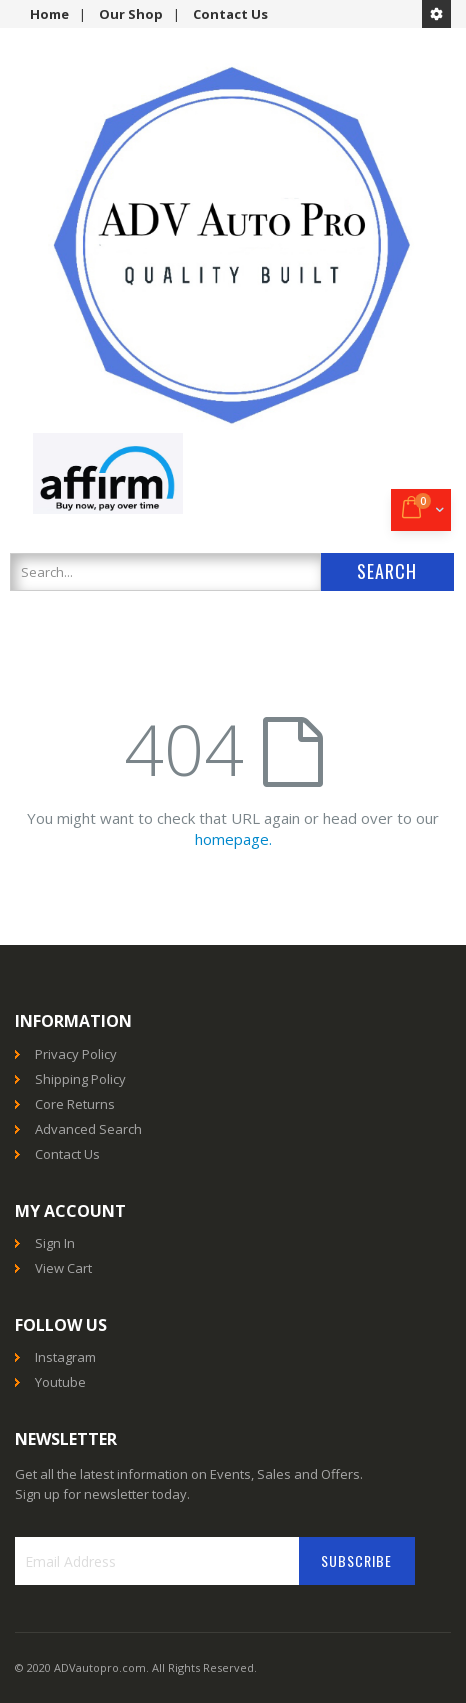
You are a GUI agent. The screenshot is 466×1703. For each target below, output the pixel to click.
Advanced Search (88, 1129)
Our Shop (131, 14)
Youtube (60, 1382)
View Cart (63, 1268)
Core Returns (75, 1104)
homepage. (233, 839)
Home (49, 14)
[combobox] (165, 572)
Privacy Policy (76, 1054)
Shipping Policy (80, 1079)
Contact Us (230, 14)
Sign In (55, 1243)
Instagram (65, 1357)
